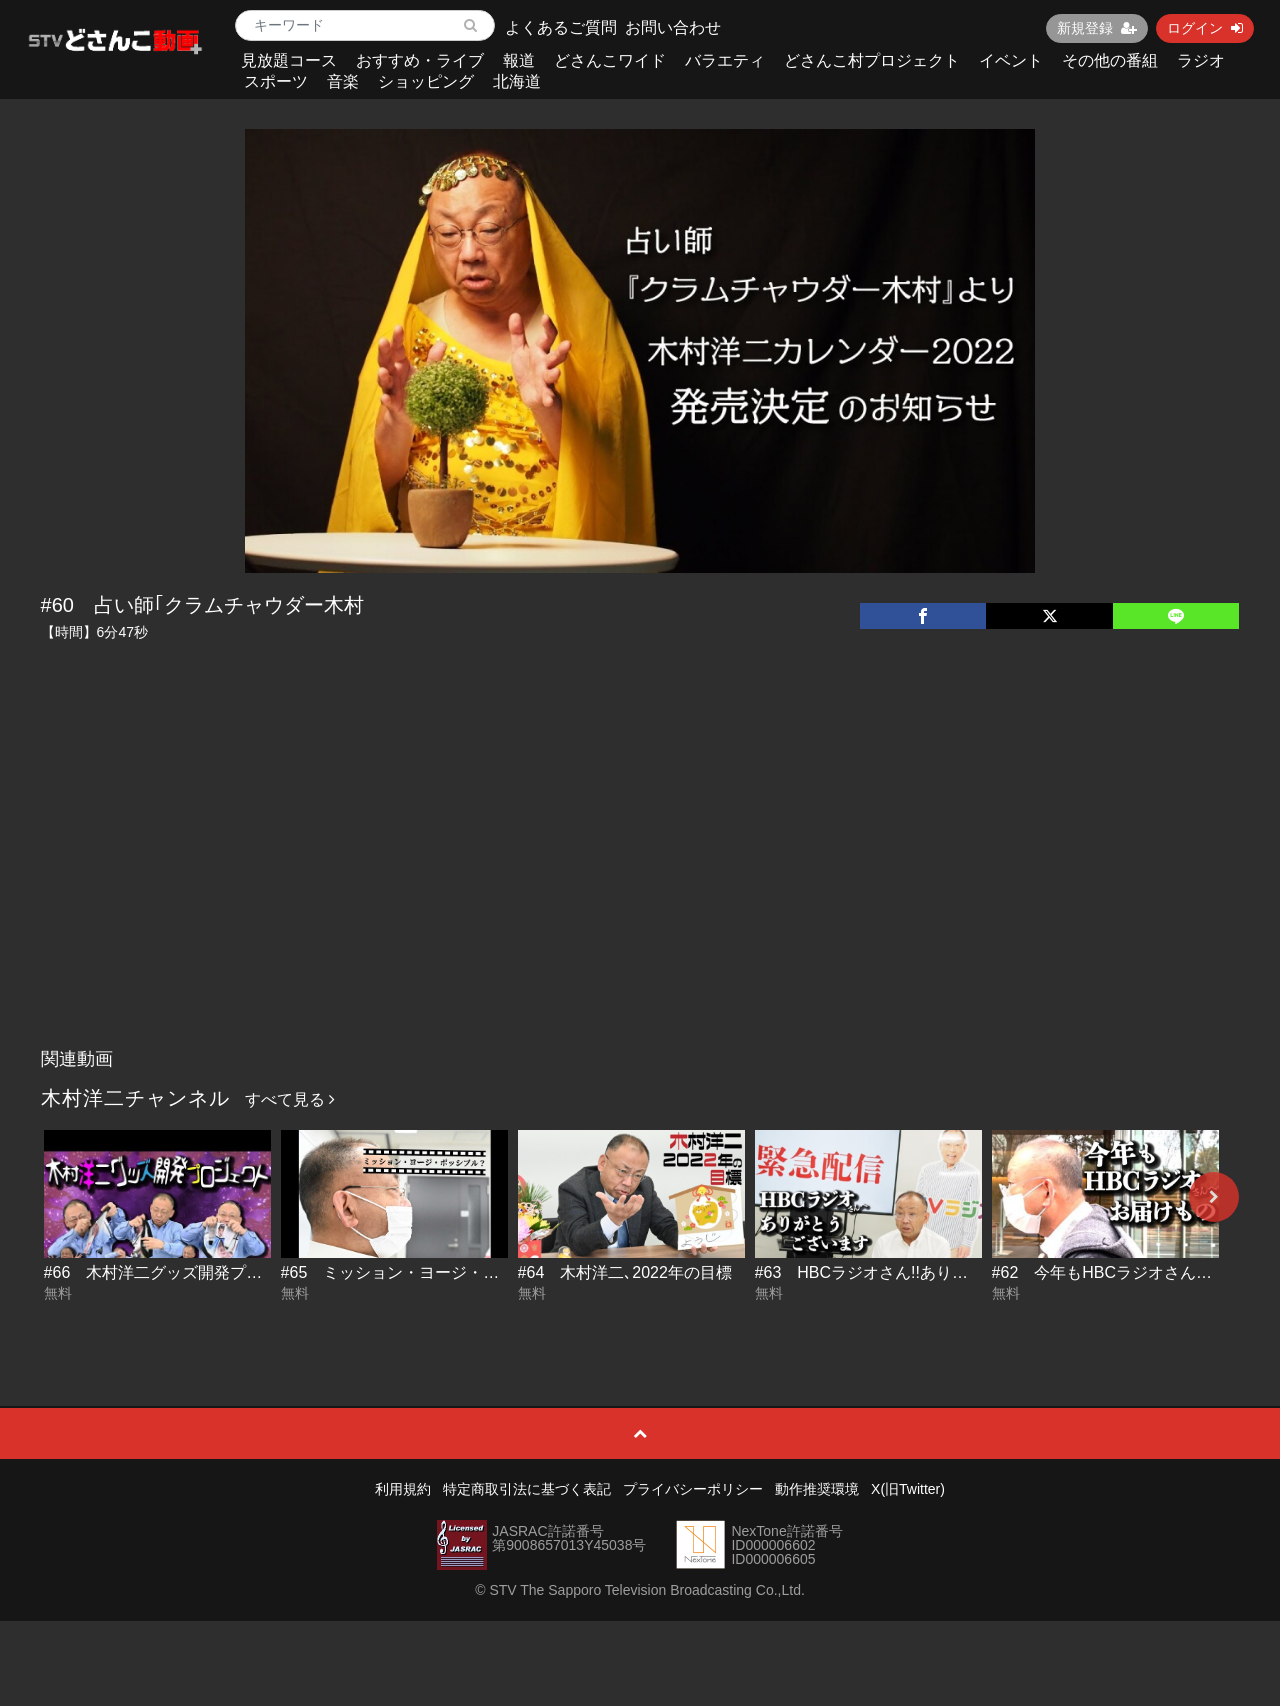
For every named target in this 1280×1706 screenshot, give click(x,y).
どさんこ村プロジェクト (872, 60)
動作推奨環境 (817, 1489)
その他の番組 (1110, 60)
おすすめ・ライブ (420, 60)
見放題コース (289, 60)
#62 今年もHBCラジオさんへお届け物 (1134, 1272)
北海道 (517, 81)
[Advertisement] (640, 889)
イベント (1011, 60)
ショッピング (426, 81)
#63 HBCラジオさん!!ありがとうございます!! (922, 1272)
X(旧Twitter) (908, 1489)
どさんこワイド (610, 60)
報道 (519, 60)
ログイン (1205, 28)
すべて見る (290, 1099)
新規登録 (1097, 28)
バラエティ (725, 60)
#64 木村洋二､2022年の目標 (625, 1272)
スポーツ (276, 81)
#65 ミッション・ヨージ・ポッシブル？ (430, 1272)
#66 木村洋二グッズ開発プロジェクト (185, 1272)
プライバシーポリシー (693, 1489)
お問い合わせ (673, 27)
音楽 (343, 81)
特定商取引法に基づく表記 (527, 1489)
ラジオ (1201, 60)
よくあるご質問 (561, 27)
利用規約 (403, 1489)
